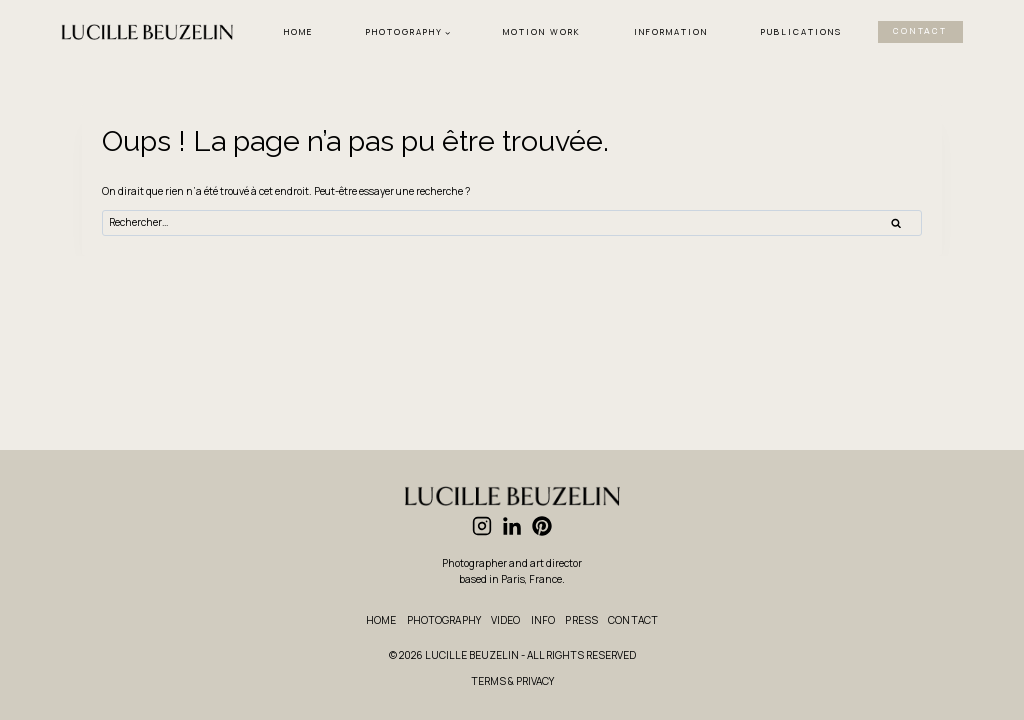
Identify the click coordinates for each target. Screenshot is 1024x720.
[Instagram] (482, 526)
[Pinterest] (542, 526)
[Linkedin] (512, 526)
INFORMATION (671, 31)
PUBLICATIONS (801, 31)
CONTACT (920, 31)
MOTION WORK (542, 31)
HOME (298, 31)
